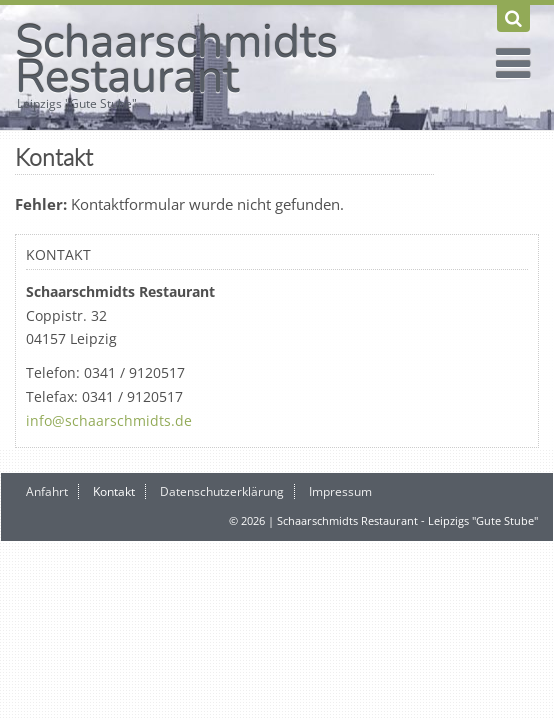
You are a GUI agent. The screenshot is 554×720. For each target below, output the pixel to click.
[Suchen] (513, 18)
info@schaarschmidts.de (109, 420)
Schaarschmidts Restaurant (176, 59)
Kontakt (114, 491)
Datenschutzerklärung (222, 491)
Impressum (340, 491)
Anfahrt (47, 491)
